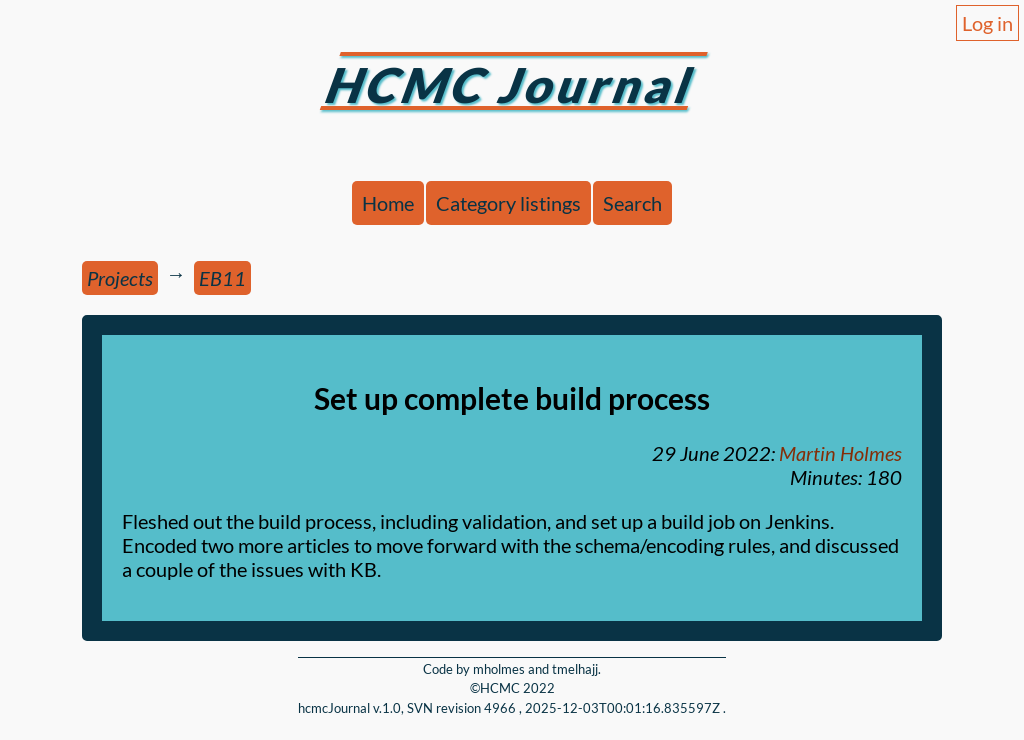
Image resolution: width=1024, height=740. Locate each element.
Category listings (508, 203)
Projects (120, 278)
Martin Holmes (840, 453)
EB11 (222, 278)
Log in (987, 23)
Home (388, 203)
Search (632, 203)
